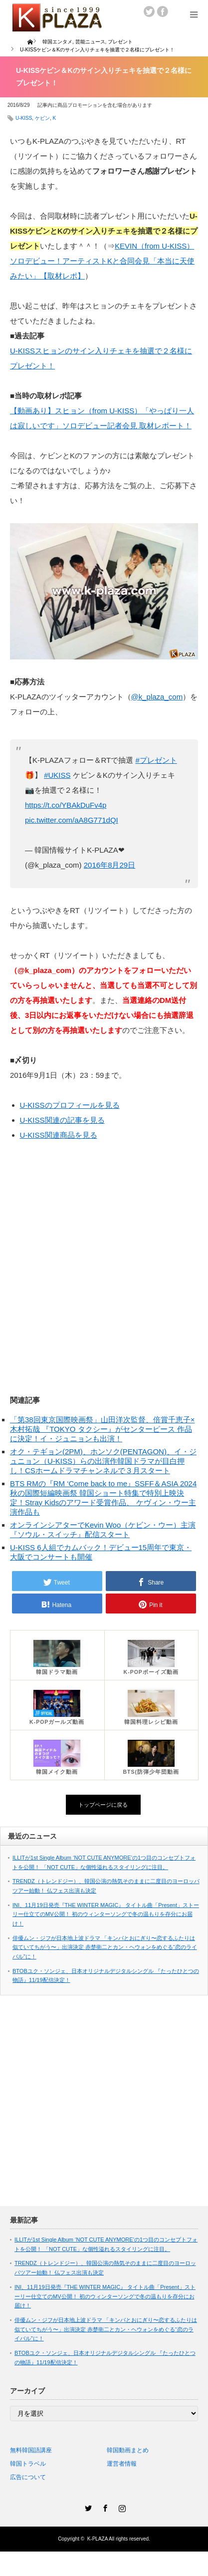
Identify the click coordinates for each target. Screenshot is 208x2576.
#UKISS (57, 775)
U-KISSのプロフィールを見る (70, 1105)
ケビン (42, 118)
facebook (162, 11)
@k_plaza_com (157, 696)
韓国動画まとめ (128, 2450)
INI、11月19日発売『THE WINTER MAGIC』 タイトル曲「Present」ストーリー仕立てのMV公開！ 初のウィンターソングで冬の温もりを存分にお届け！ (105, 1914)
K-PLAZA (97, 2539)
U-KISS (23, 118)
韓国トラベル (28, 2463)
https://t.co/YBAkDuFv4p (65, 805)
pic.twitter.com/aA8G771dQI (71, 820)
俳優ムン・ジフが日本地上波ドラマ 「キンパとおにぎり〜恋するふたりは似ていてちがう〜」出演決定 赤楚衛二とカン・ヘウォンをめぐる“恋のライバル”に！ (104, 1947)
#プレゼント (156, 760)
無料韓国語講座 (31, 2450)
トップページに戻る (103, 1805)
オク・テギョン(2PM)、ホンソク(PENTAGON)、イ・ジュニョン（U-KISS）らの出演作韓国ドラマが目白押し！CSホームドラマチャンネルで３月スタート (103, 1461)
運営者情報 (122, 2463)
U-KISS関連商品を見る (58, 1135)
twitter (149, 11)
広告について (28, 2477)
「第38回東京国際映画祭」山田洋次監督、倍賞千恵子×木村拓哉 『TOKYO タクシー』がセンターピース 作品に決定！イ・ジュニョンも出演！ (102, 1429)
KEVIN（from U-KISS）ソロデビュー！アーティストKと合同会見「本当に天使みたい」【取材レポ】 (102, 261)
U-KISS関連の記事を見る (62, 1120)
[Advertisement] (100, 1263)
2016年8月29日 (109, 865)
